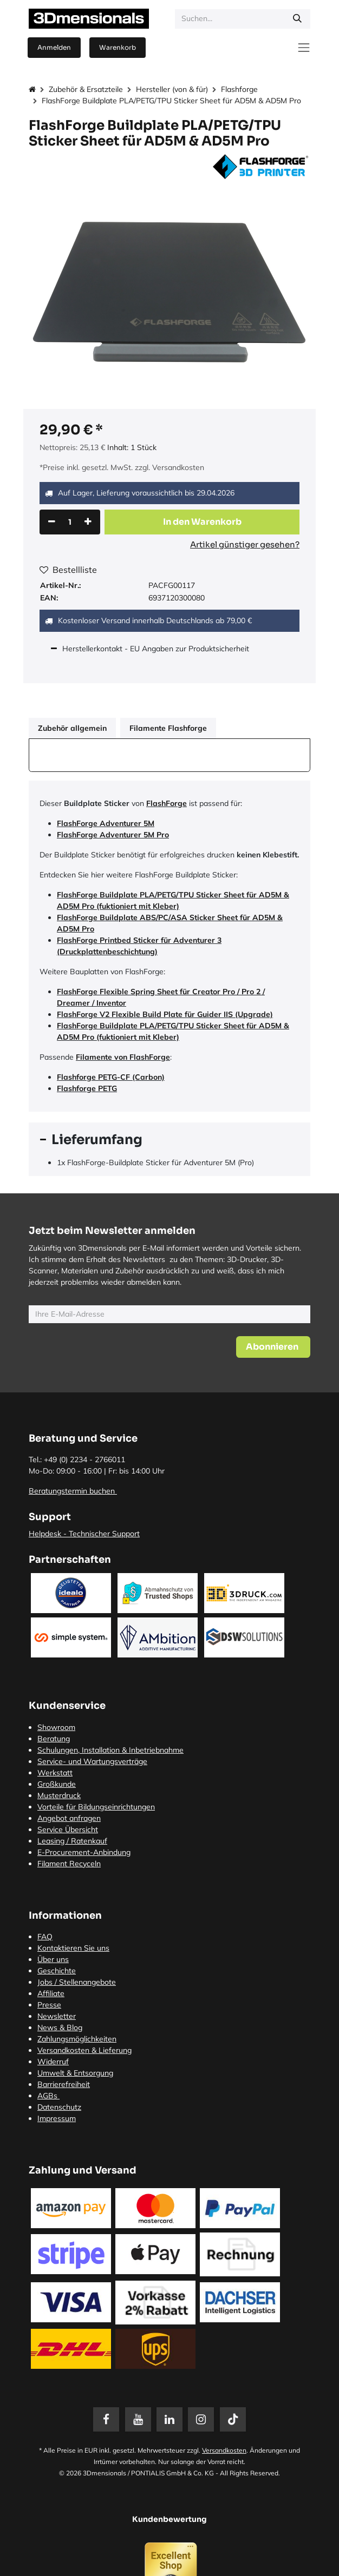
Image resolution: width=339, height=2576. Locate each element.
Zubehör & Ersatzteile (86, 89)
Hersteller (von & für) (172, 89)
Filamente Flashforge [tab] (168, 728)
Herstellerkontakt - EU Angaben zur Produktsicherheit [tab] (156, 648)
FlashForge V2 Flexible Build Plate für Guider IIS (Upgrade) (165, 1014)
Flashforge (239, 89)
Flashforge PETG (87, 1088)
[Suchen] (297, 19)
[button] (202, 522)
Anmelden (54, 47)
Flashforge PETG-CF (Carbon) (111, 1077)
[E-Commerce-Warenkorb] (117, 47)
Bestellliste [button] (68, 569)
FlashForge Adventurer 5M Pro (113, 835)
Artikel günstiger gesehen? (244, 544)
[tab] (169, 1139)
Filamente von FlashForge (123, 1057)
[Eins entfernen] (52, 522)
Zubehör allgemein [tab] (72, 728)
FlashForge (166, 803)
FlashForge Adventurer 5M (105, 823)
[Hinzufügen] (88, 522)
